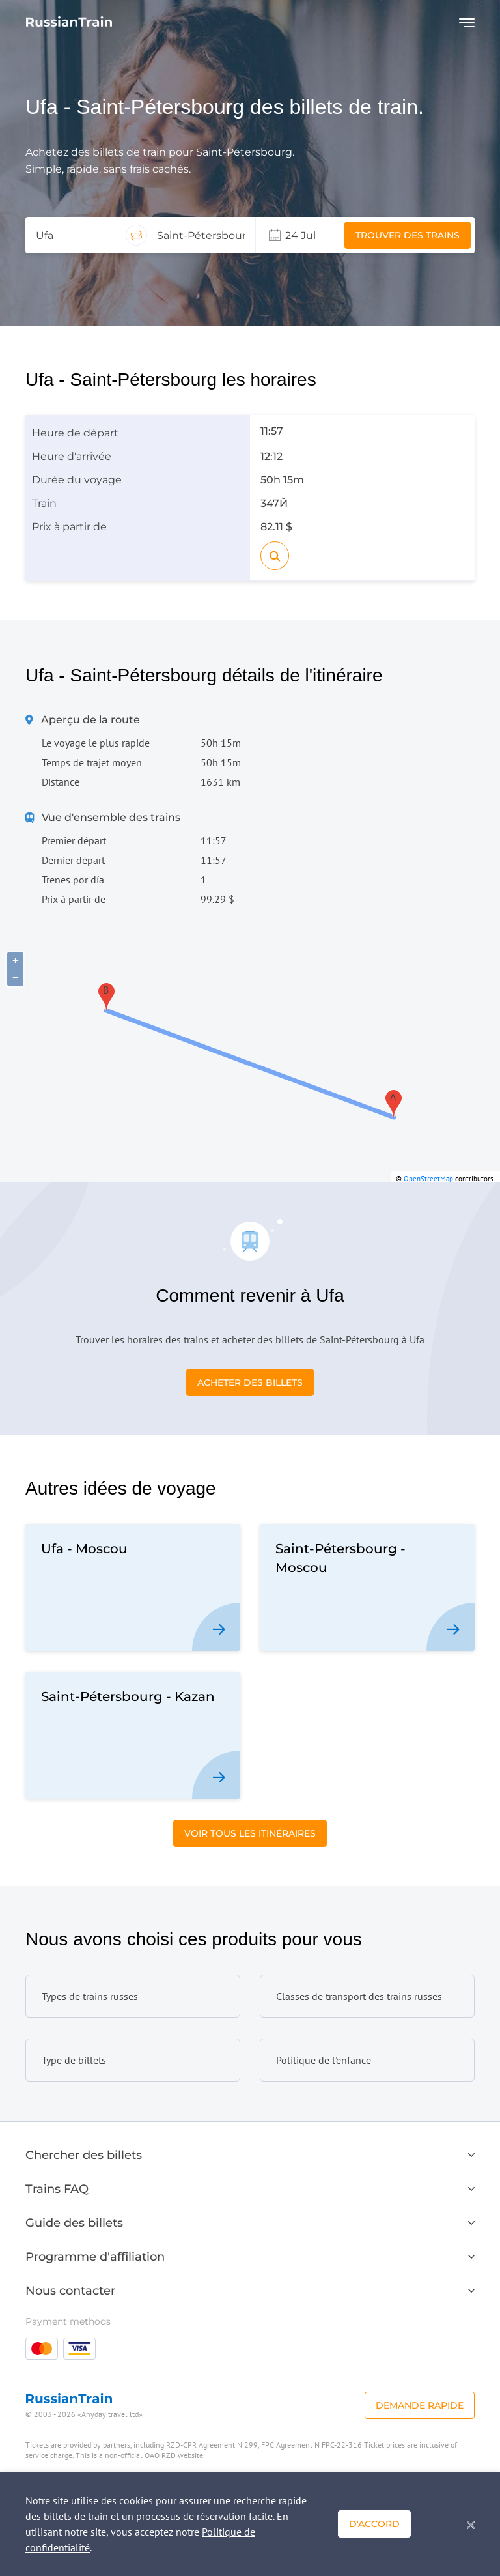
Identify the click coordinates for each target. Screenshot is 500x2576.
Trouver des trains (407, 235)
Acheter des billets (250, 1382)
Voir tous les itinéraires (250, 1833)
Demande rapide (420, 2405)
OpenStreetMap (428, 1178)
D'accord (374, 2524)
